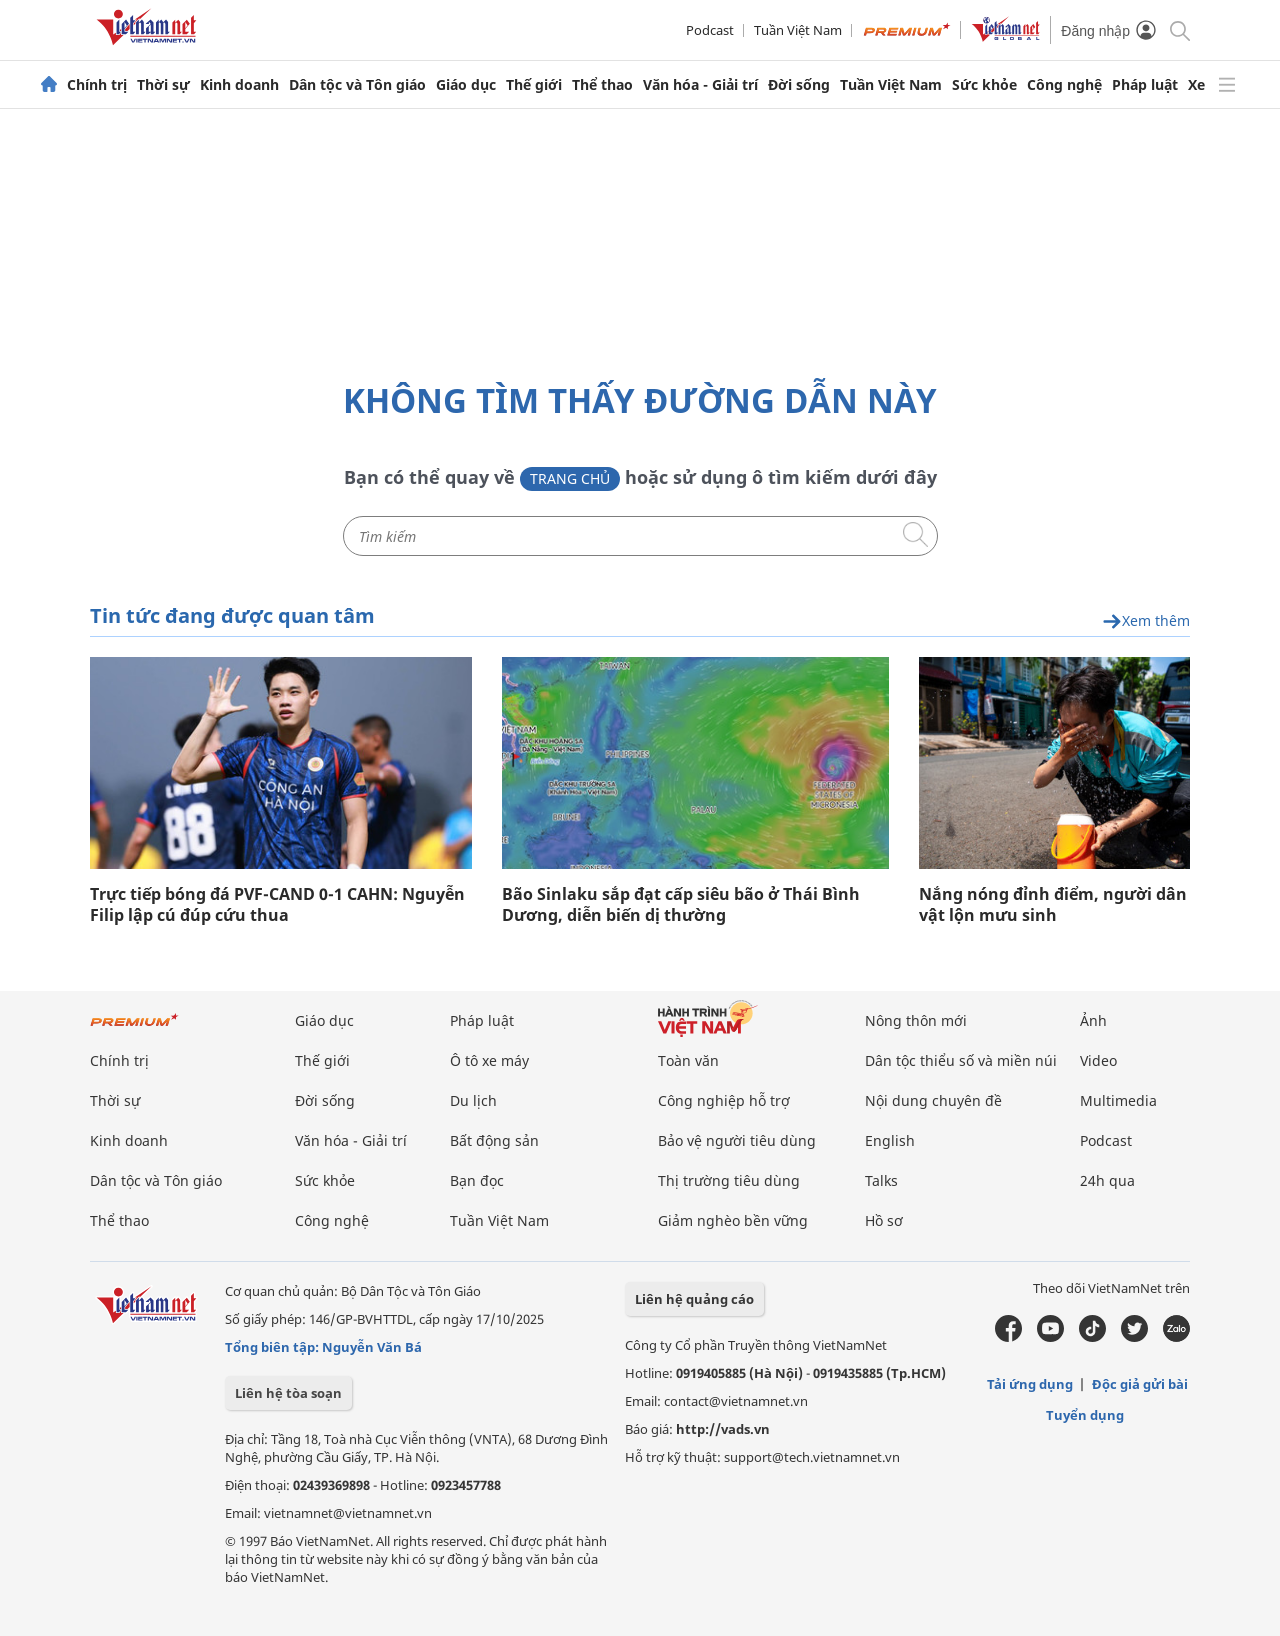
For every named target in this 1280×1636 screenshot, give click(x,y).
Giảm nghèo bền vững (733, 1220)
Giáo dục (466, 85)
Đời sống (799, 85)
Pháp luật (1145, 85)
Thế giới (534, 85)
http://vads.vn (723, 1429)
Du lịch (473, 1100)
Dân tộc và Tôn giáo (357, 85)
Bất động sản (494, 1140)
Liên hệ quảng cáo (694, 1299)
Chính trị (97, 85)
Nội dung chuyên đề (933, 1100)
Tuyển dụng (1085, 1415)
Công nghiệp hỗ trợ (724, 1100)
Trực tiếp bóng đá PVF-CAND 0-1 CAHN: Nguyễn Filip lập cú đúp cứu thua (277, 905)
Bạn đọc (477, 1180)
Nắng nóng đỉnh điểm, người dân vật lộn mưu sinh (1053, 905)
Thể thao (602, 85)
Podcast (710, 30)
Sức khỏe (984, 85)
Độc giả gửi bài (1140, 1384)
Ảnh (1093, 1020)
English (890, 1140)
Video (1098, 1060)
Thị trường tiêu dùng (729, 1180)
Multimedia (1118, 1100)
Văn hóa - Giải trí (700, 85)
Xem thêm (1146, 621)
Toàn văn (688, 1060)
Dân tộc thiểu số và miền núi (961, 1060)
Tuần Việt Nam (798, 30)
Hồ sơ (884, 1220)
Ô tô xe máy (489, 1060)
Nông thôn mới (916, 1020)
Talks (881, 1180)
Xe (1196, 85)
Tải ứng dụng (1030, 1384)
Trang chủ (570, 478)
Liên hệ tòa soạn (288, 1393)
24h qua (1107, 1180)
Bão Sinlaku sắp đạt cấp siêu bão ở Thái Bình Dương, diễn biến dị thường (681, 905)
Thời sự (163, 85)
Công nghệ (1064, 85)
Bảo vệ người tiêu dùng (737, 1140)
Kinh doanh (239, 85)
